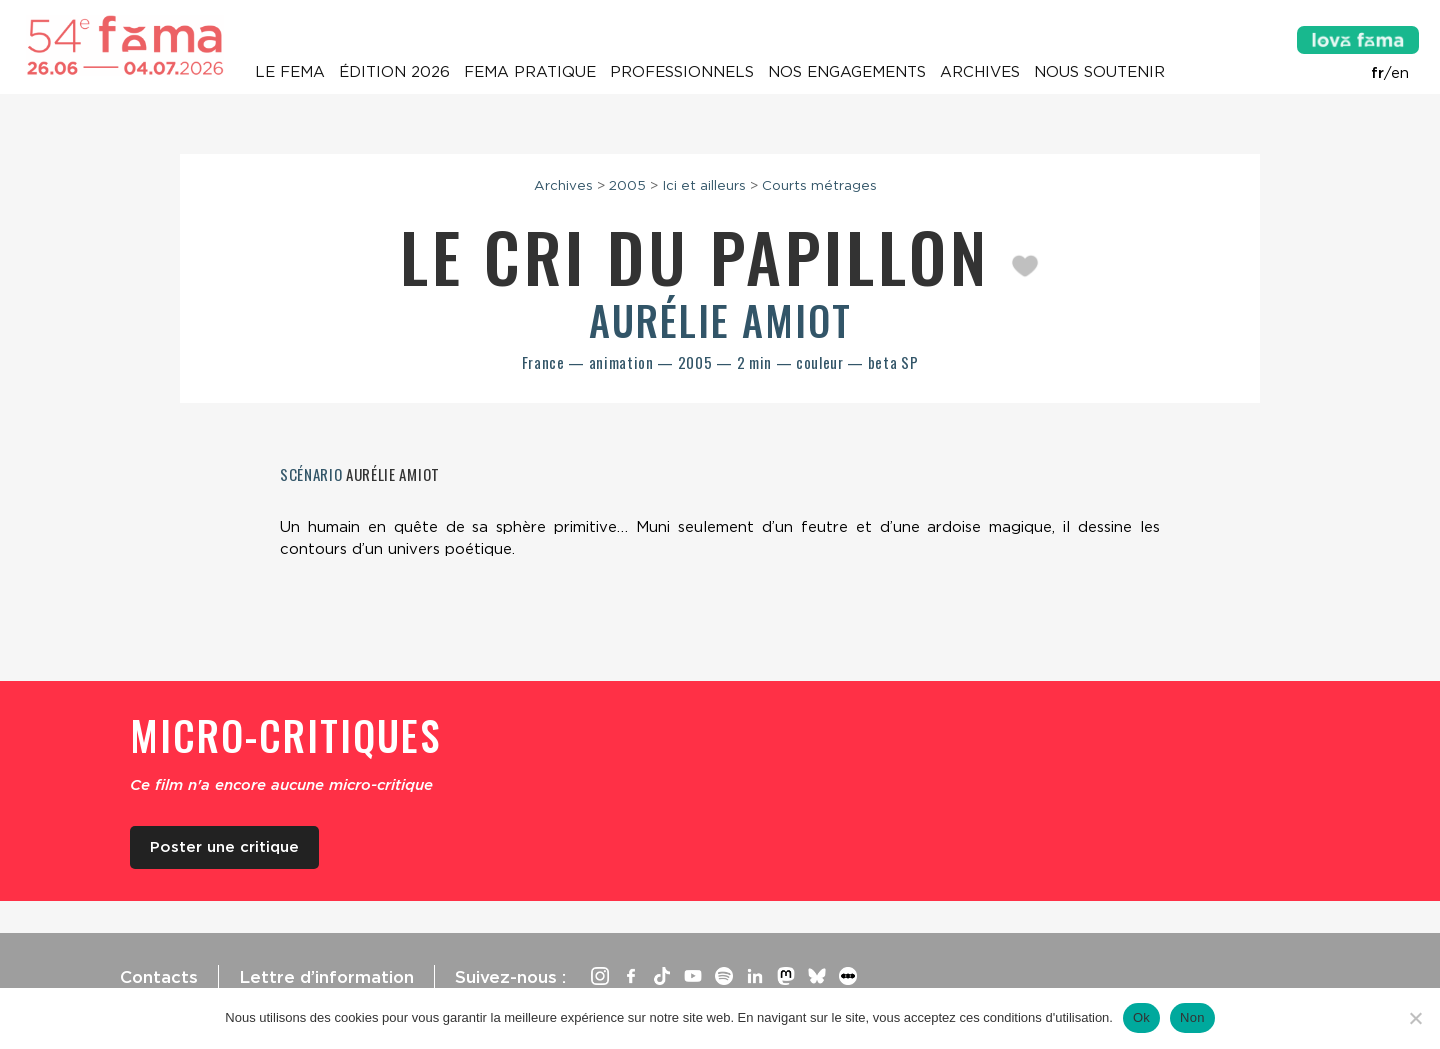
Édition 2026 (394, 72)
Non (1192, 1017)
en (1400, 73)
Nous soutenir (1099, 72)
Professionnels (682, 72)
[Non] (1415, 1018)
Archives (980, 72)
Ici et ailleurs (704, 185)
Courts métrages (819, 185)
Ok (1141, 1017)
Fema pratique (530, 72)
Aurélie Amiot (720, 320)
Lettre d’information (326, 977)
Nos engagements (847, 72)
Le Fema (290, 72)
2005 (627, 185)
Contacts (159, 977)
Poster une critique (224, 847)
